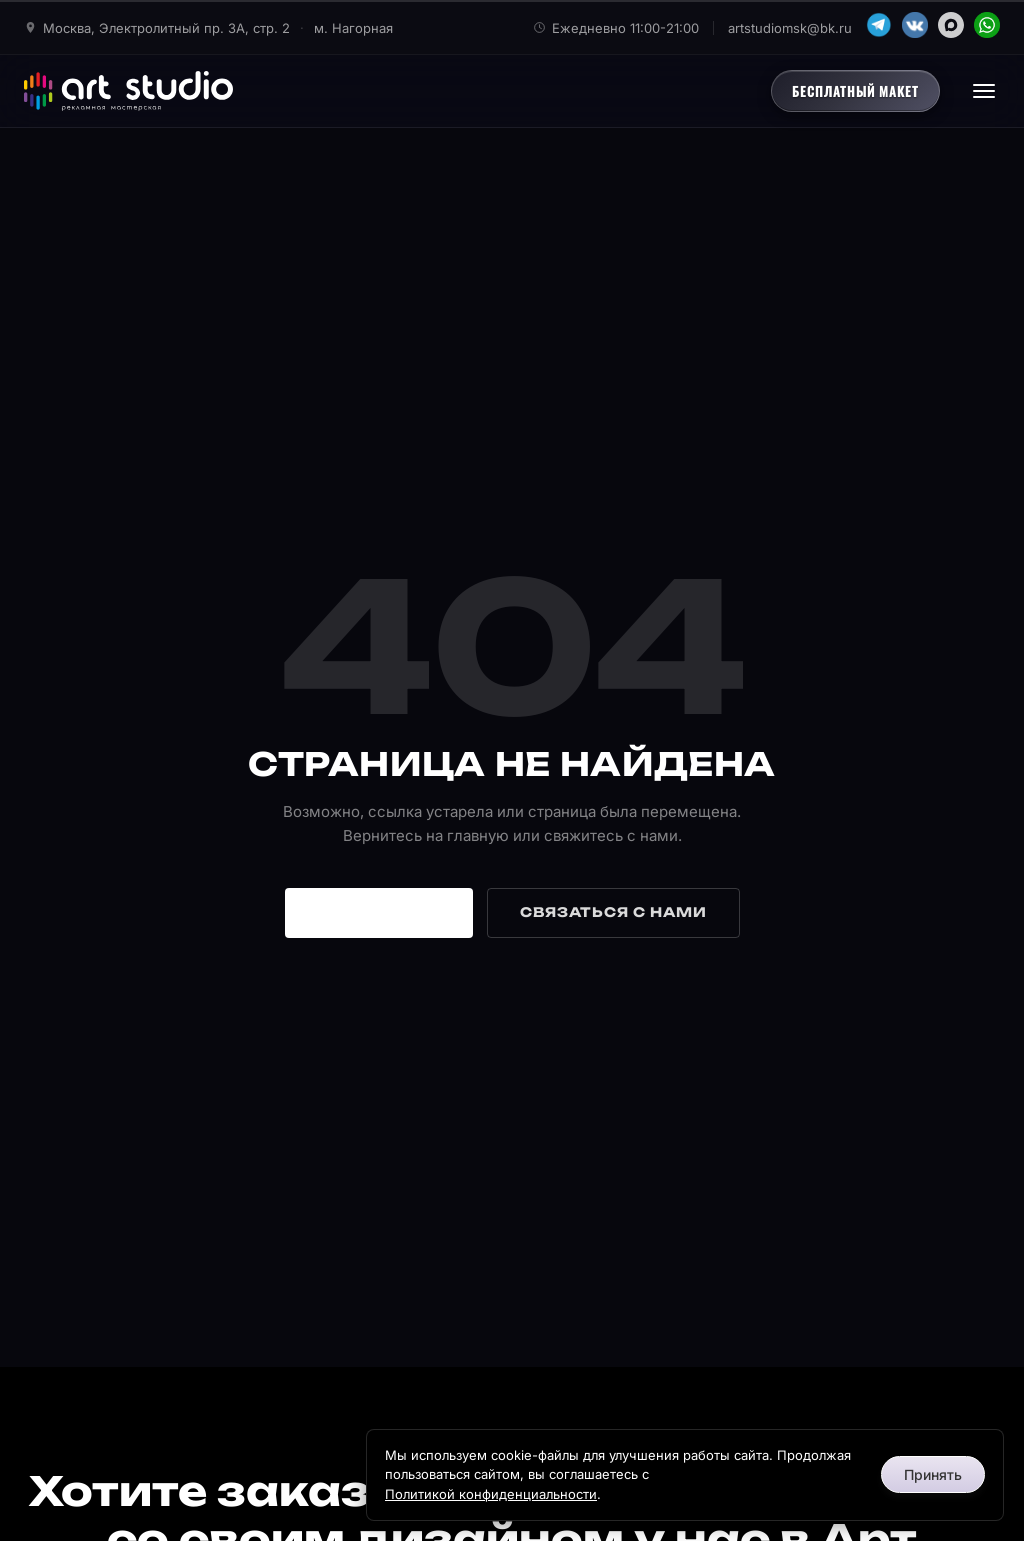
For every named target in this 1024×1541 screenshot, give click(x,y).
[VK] (915, 25)
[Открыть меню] (984, 91)
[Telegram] (879, 25)
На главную (379, 912)
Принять (933, 1474)
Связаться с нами (613, 912)
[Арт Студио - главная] (128, 91)
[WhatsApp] (987, 25)
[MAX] (951, 25)
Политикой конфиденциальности (491, 1494)
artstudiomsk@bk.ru (790, 28)
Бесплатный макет (855, 91)
